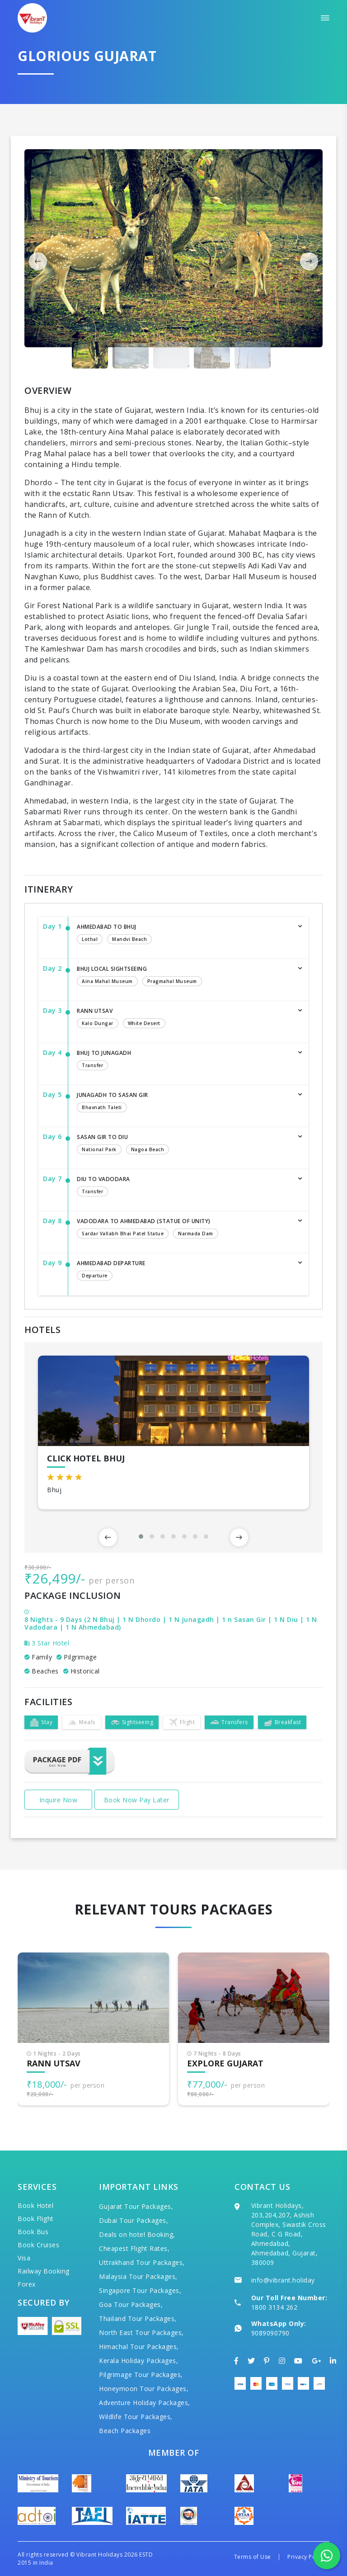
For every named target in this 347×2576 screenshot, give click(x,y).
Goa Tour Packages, (131, 2304)
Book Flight (36, 2218)
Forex (27, 2284)
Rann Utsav (184, 1018)
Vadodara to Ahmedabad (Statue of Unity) (184, 1229)
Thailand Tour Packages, (138, 2318)
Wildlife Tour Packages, (136, 2416)
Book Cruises (38, 2244)
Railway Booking (44, 2271)
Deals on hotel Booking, (137, 2234)
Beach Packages (124, 2430)
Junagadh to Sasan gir (184, 1103)
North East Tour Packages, (141, 2332)
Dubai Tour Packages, (133, 2220)
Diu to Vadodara (184, 1187)
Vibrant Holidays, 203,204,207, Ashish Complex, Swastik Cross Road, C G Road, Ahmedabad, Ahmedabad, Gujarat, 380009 (288, 2234)
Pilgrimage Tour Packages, (141, 2374)
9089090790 (270, 2333)
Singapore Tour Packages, (140, 2290)
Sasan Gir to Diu (184, 1145)
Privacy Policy (306, 2557)
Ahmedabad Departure (184, 1271)
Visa (24, 2258)
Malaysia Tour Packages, (138, 2276)
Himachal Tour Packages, (139, 2346)
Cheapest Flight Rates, (134, 2248)
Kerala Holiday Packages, (138, 2360)
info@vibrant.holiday (283, 2280)
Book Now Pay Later (136, 1800)
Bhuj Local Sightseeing (184, 976)
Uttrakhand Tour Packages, (142, 2262)
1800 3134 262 (274, 2307)
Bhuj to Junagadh (184, 1061)
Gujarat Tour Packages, (136, 2206)
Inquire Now (58, 1800)
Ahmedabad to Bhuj (184, 934)
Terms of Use (252, 2557)
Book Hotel (35, 2205)
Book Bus (33, 2231)
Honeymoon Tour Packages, (143, 2388)
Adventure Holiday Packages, (144, 2402)
